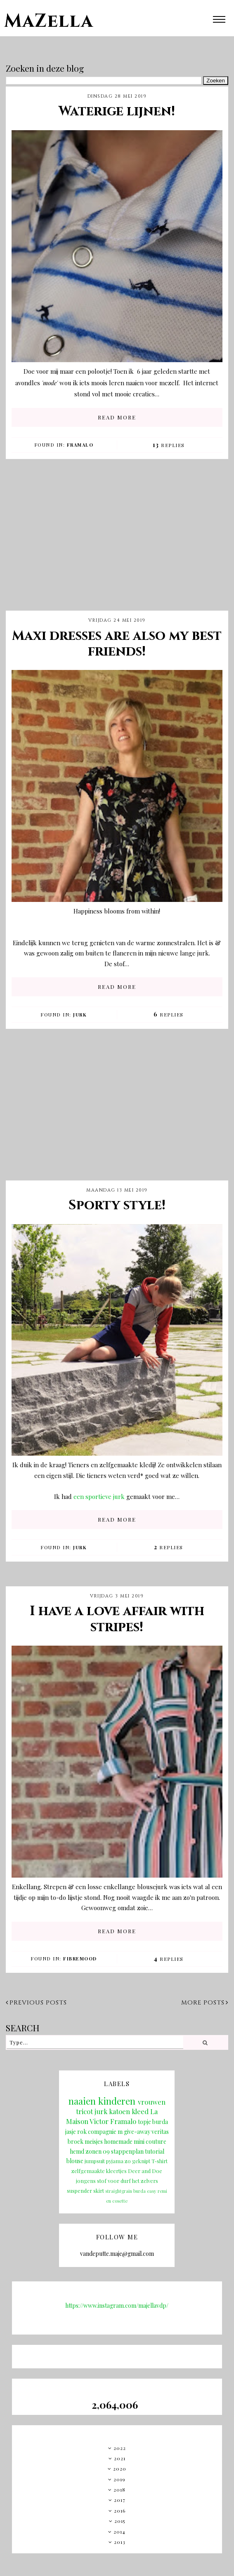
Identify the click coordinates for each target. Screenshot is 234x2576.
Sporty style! (117, 1205)
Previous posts (36, 2002)
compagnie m (105, 2132)
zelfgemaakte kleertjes (99, 2170)
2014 (119, 2531)
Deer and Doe (145, 2170)
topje (144, 2122)
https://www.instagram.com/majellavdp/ (116, 2305)
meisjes (94, 2141)
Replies (169, 445)
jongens (86, 2180)
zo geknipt (137, 2160)
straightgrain (118, 2191)
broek (75, 2141)
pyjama (114, 2160)
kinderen (116, 2101)
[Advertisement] (117, 541)
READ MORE (117, 417)
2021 (119, 2458)
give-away (137, 2132)
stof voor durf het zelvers (127, 2180)
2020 (119, 2468)
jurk (80, 1015)
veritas (160, 2132)
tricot (84, 2111)
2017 (119, 2499)
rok (82, 2132)
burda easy (144, 2191)
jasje (70, 2132)
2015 (119, 2520)
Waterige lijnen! (117, 111)
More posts (204, 2002)
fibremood (80, 1958)
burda (160, 2122)
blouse (74, 2161)
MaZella (48, 21)
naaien (82, 2101)
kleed (140, 2111)
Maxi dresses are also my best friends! (117, 643)
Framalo (80, 445)
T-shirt (159, 2160)
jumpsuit (95, 2160)
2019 (119, 2479)
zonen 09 (97, 2151)
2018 (119, 2489)
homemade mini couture (135, 2141)
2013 (119, 2542)
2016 (119, 2510)
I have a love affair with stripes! (117, 1619)
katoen (119, 2111)
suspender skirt (85, 2190)
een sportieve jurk (99, 1496)
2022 (119, 2448)
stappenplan (127, 2151)
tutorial (154, 2151)
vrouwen (151, 2101)
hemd (77, 2151)
